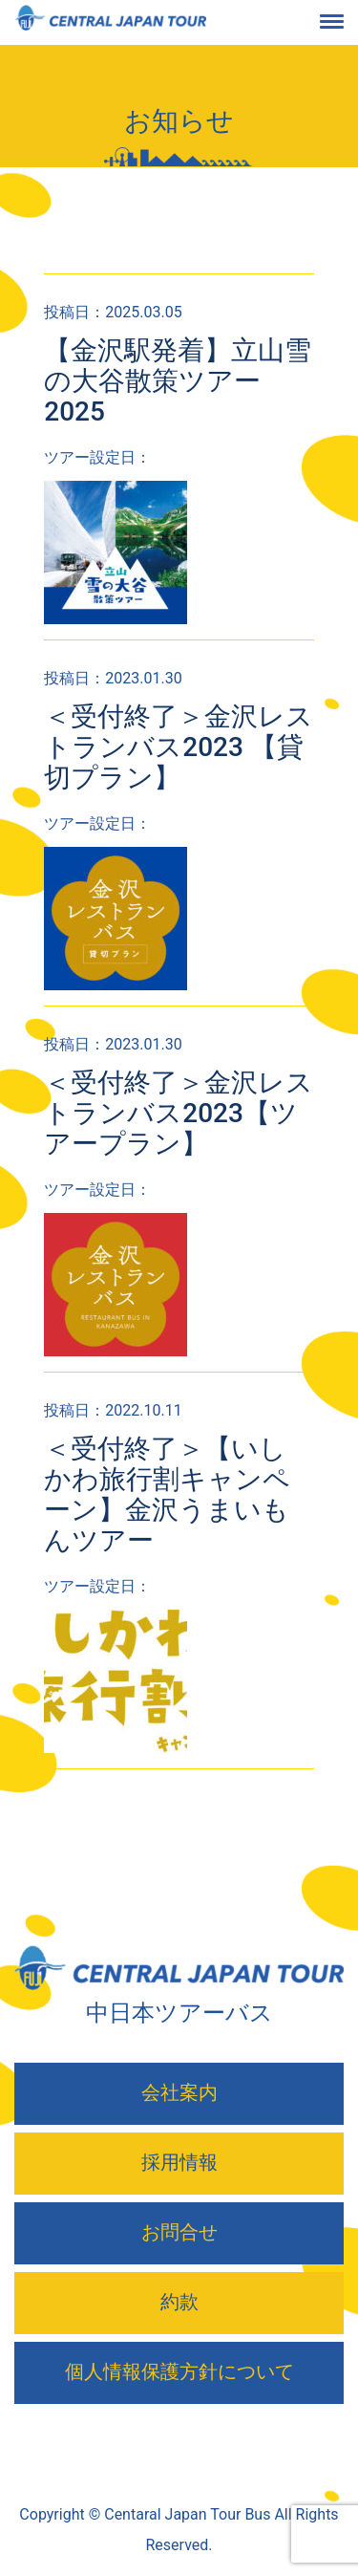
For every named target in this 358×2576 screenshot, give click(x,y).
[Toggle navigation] (346, 23)
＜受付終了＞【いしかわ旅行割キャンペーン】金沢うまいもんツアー (167, 1494)
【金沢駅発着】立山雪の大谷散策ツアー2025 (177, 381)
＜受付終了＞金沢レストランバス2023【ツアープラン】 (178, 1113)
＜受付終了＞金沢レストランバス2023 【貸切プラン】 (178, 747)
